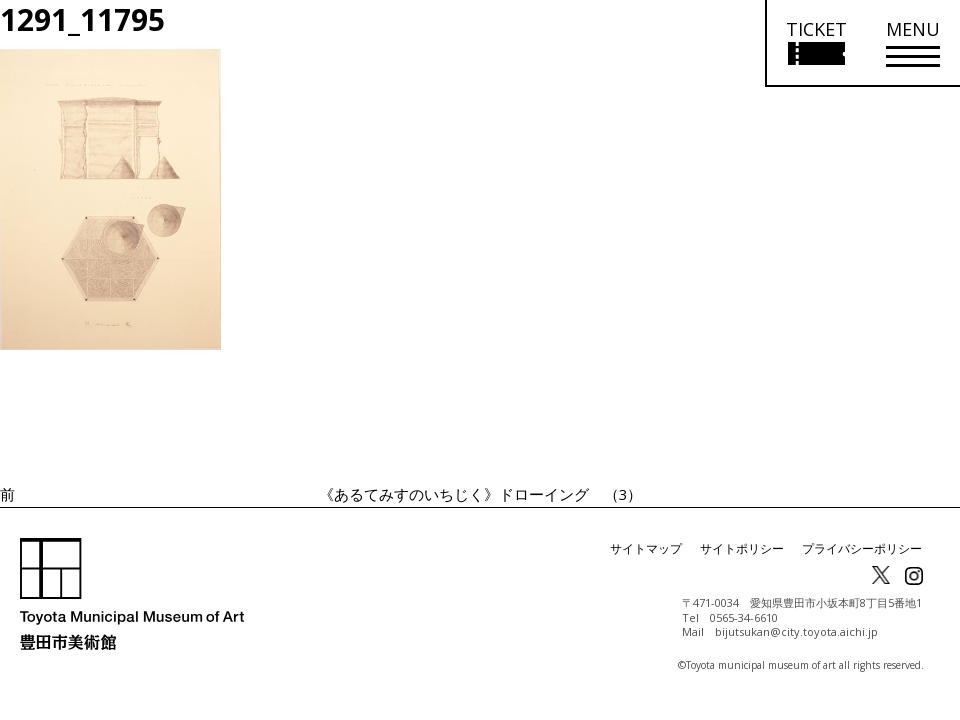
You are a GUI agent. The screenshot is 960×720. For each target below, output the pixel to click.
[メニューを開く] (913, 43)
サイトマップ (646, 548)
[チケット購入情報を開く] (815, 43)
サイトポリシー (742, 548)
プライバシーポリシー (862, 548)
